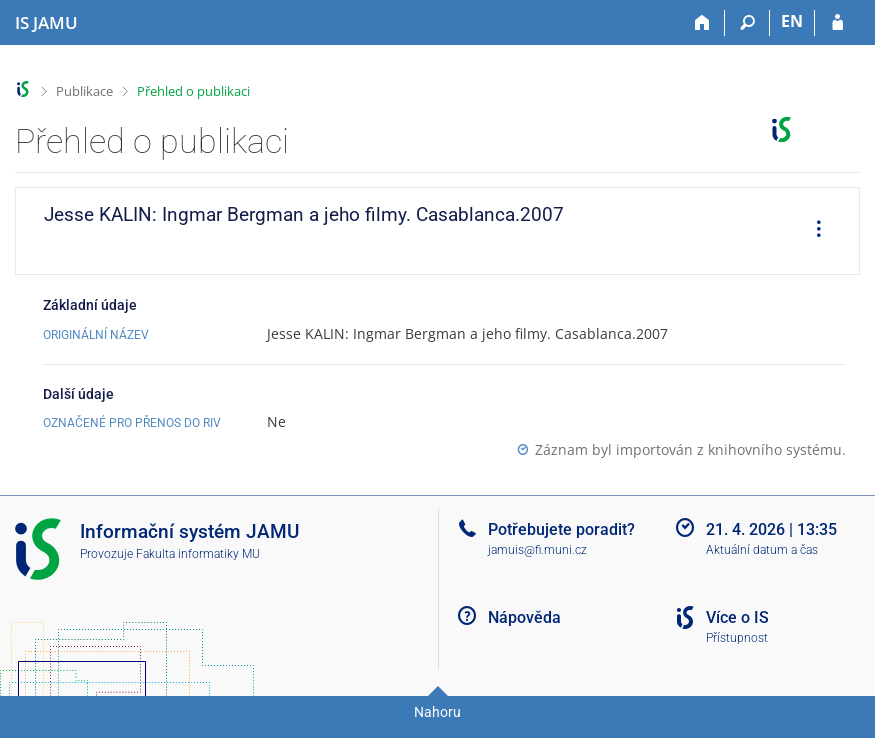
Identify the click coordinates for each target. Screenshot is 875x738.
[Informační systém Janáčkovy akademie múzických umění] (46, 23)
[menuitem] (812, 231)
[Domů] (702, 23)
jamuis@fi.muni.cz (537, 550)
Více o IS (737, 617)
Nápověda (524, 617)
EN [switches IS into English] (792, 21)
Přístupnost (737, 638)
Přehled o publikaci (193, 91)
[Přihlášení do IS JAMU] (837, 23)
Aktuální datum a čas (762, 550)
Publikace (84, 91)
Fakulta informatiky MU (198, 554)
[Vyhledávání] (747, 23)
